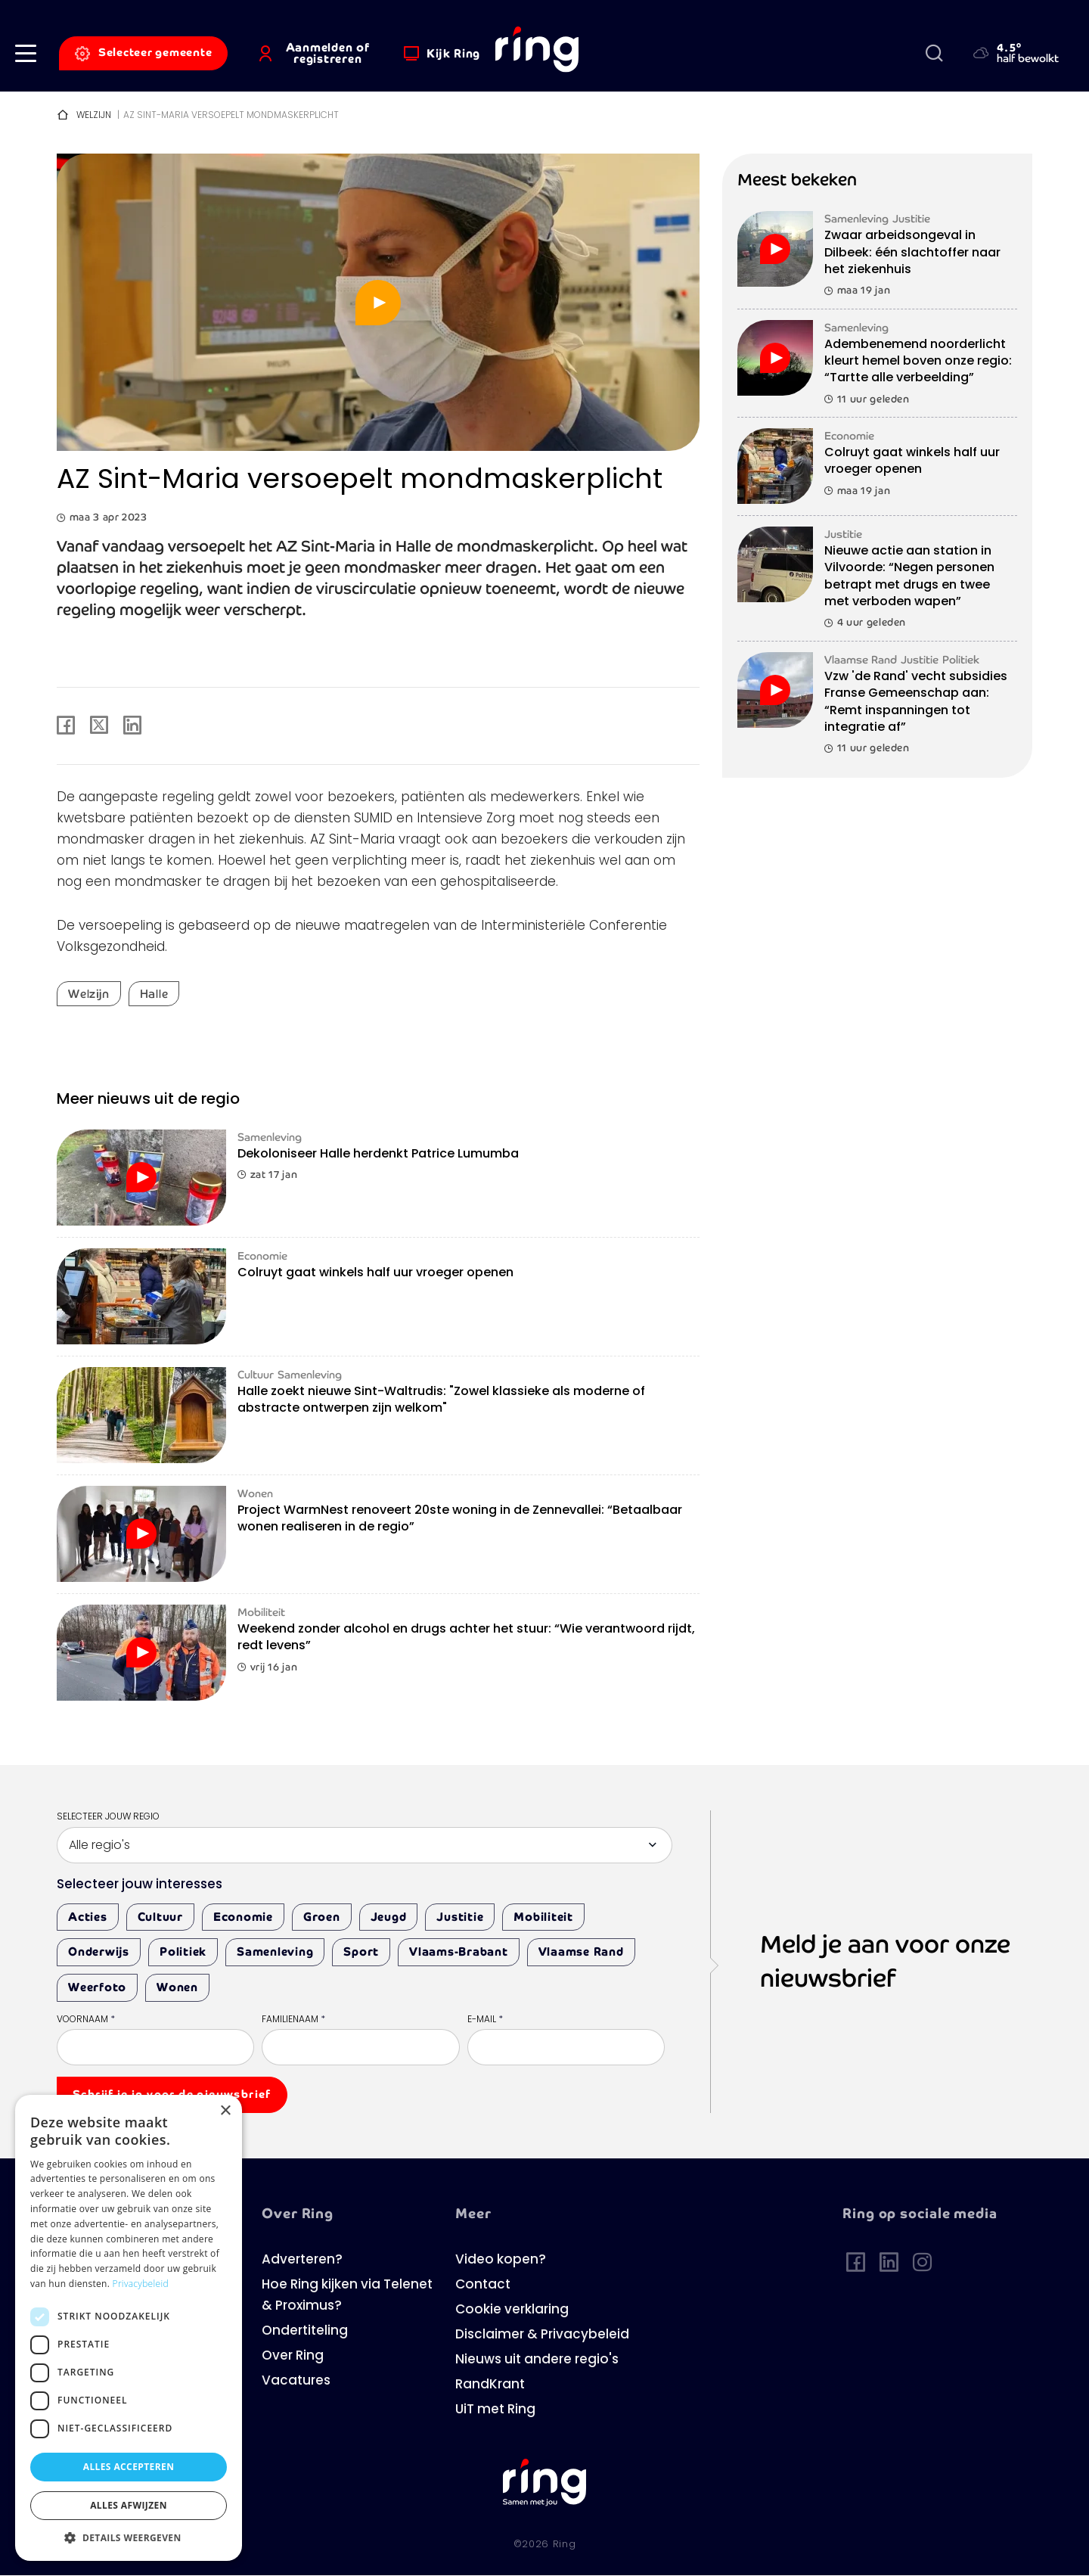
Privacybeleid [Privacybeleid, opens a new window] (141, 2283)
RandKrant (490, 2385)
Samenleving (275, 1951)
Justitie (459, 1916)
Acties (87, 1916)
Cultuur (160, 1916)
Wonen (177, 1987)
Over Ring (293, 2356)
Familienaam (293, 2019)
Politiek (183, 1951)
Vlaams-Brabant (458, 1951)
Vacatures (296, 2381)
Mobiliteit (543, 1916)
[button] (25, 53)
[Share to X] (99, 725)
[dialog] (128, 2328)
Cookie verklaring (512, 2310)
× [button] (225, 2111)
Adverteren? (302, 2260)
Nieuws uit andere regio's (537, 2360)
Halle (154, 994)
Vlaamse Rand (581, 1951)
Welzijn (93, 115)
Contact (482, 2285)
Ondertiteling (305, 2331)
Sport (361, 1951)
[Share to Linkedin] (132, 725)
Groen (321, 1916)
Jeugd (389, 1916)
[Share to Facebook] (66, 725)
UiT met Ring (495, 2410)
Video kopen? (500, 2260)
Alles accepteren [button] (129, 2466)
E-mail (485, 2019)
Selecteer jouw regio (108, 1817)
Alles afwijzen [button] (128, 2505)
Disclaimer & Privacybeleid (542, 2335)
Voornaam (86, 2019)
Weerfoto (97, 1987)
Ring (564, 2545)
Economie (243, 1916)
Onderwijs (98, 1951)
